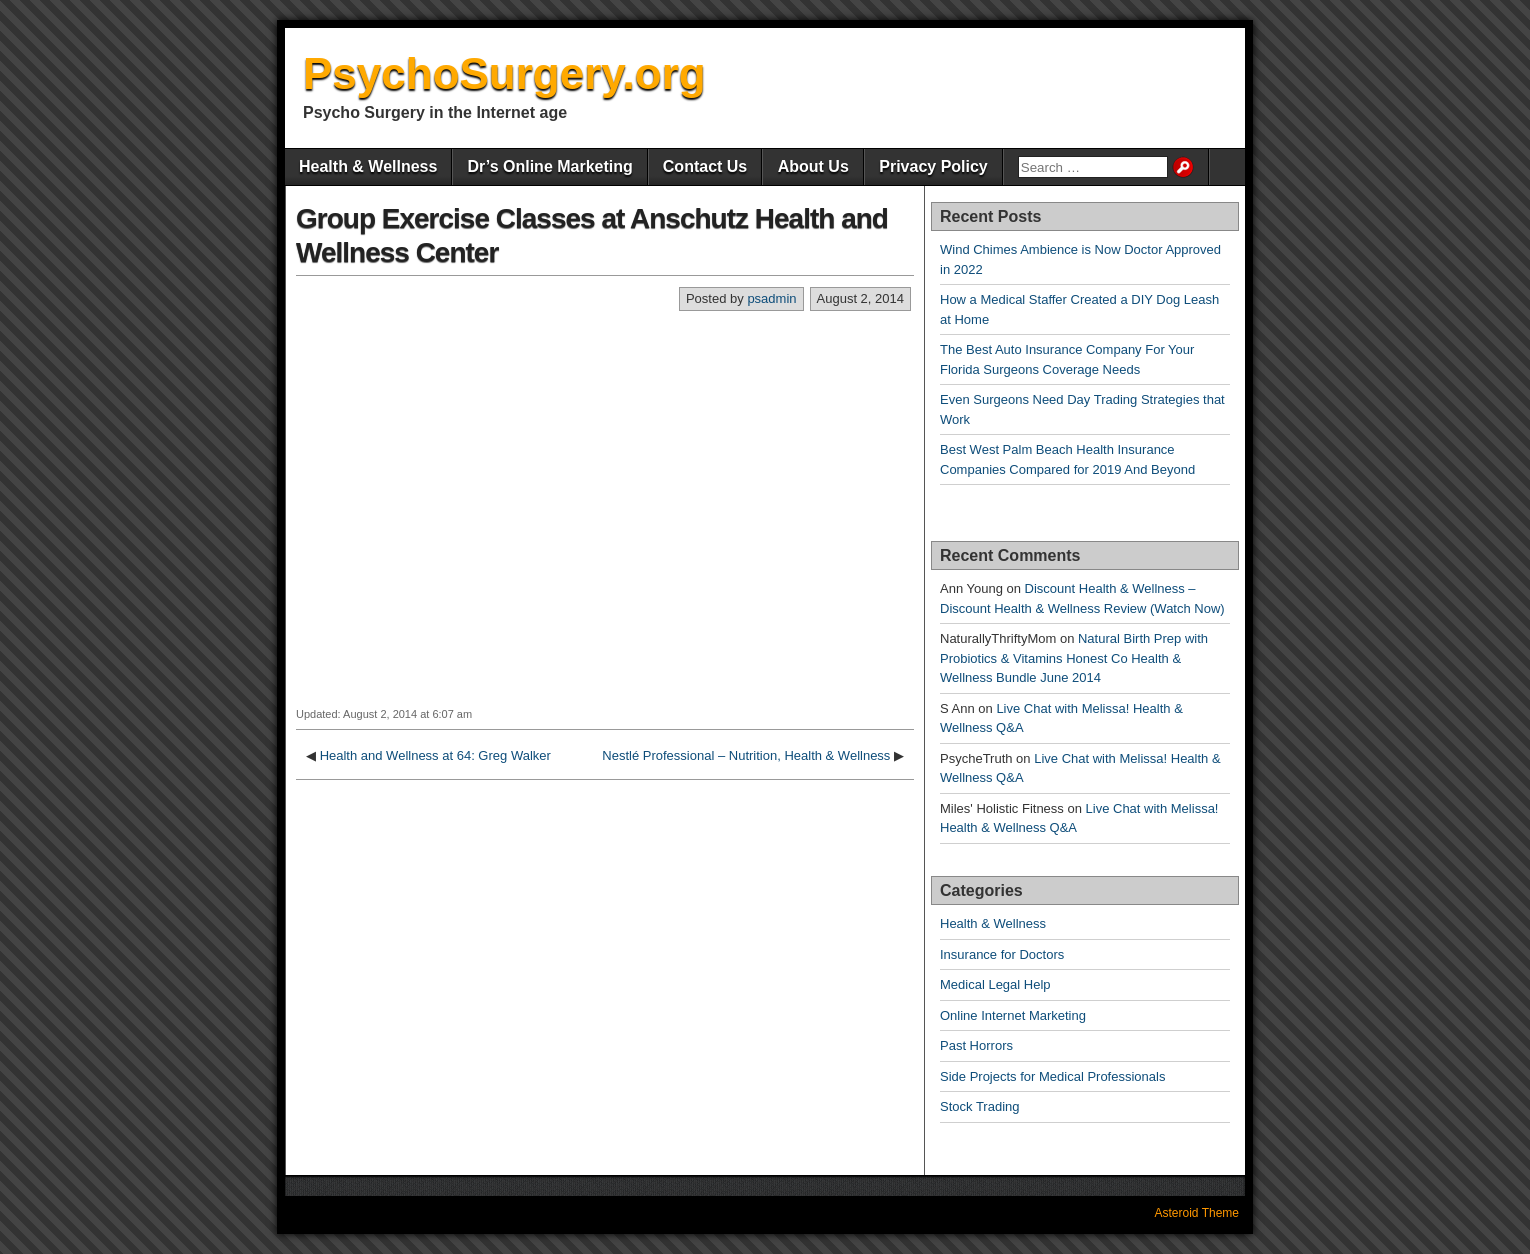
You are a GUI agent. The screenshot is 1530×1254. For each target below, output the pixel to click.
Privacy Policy (933, 166)
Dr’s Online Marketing (549, 166)
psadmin (771, 298)
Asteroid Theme (1197, 1213)
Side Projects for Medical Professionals (1052, 1076)
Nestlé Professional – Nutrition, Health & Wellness (746, 755)
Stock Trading (980, 1106)
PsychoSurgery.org (504, 73)
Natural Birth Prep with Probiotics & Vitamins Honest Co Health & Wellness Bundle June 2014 (1074, 658)
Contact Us (705, 166)
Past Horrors (976, 1045)
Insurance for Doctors (1002, 954)
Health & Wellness (368, 166)
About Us (813, 166)
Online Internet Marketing (1013, 1015)
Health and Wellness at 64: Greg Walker (435, 755)
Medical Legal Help (995, 984)
